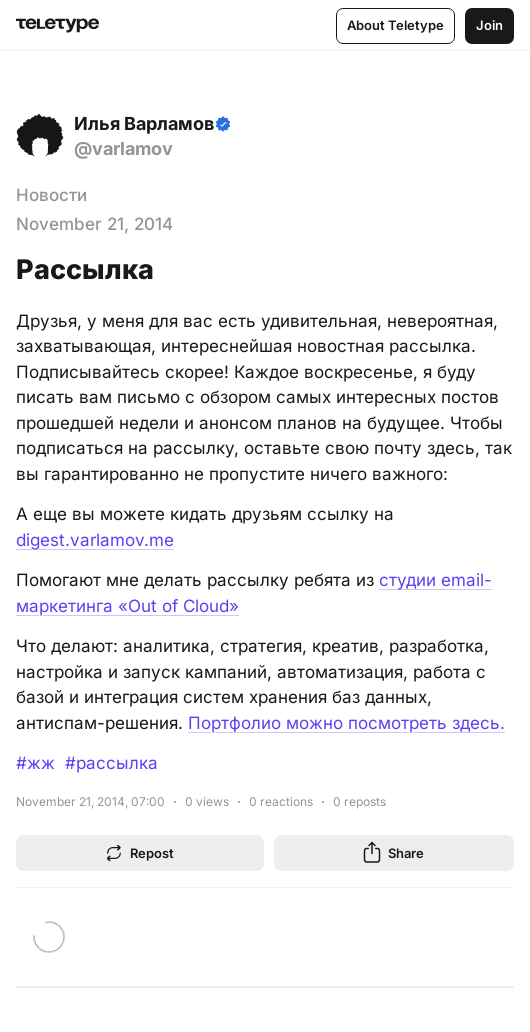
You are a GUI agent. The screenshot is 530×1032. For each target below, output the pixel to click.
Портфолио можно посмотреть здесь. (346, 723)
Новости (51, 195)
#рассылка (111, 763)
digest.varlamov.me (95, 540)
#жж (35, 763)
